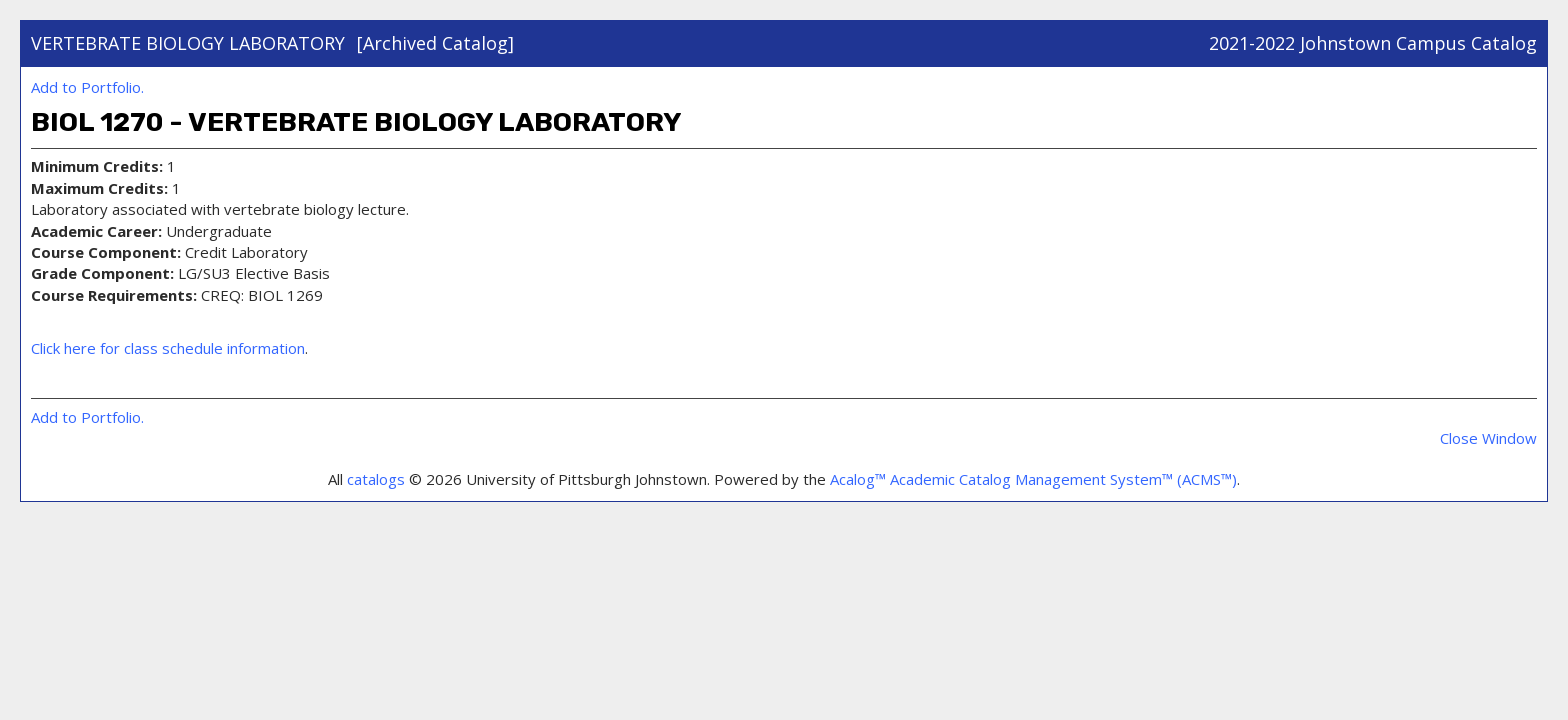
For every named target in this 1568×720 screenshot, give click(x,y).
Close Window (1488, 438)
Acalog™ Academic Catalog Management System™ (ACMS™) (1033, 479)
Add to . (87, 87)
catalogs (376, 479)
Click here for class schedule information (168, 348)
